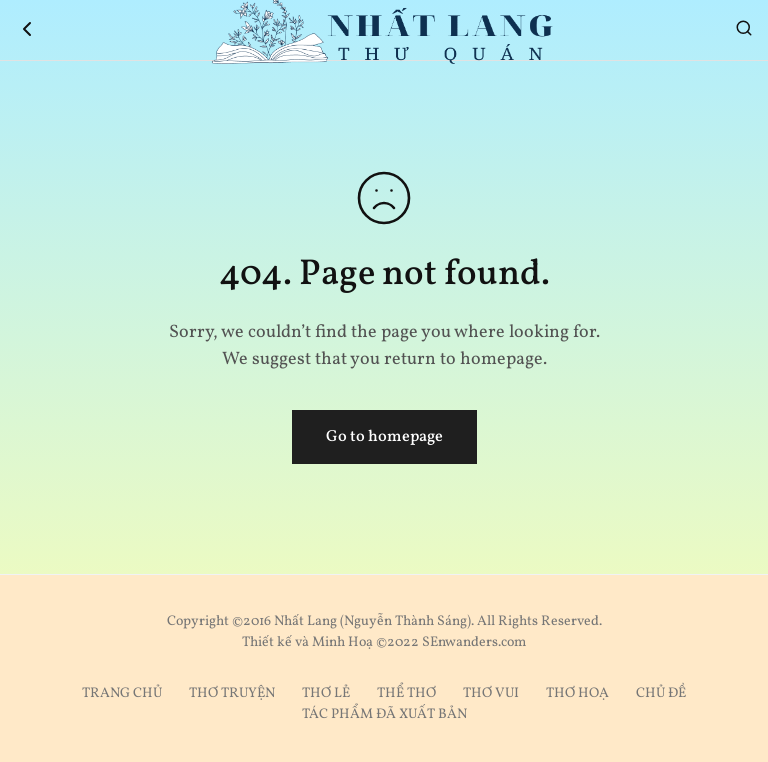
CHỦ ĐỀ (661, 693)
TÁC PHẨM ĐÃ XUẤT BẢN (384, 714)
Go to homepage (384, 437)
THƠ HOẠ (577, 693)
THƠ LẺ (326, 693)
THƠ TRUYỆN (232, 693)
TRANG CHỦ (122, 693)
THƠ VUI (491, 693)
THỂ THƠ (406, 693)
